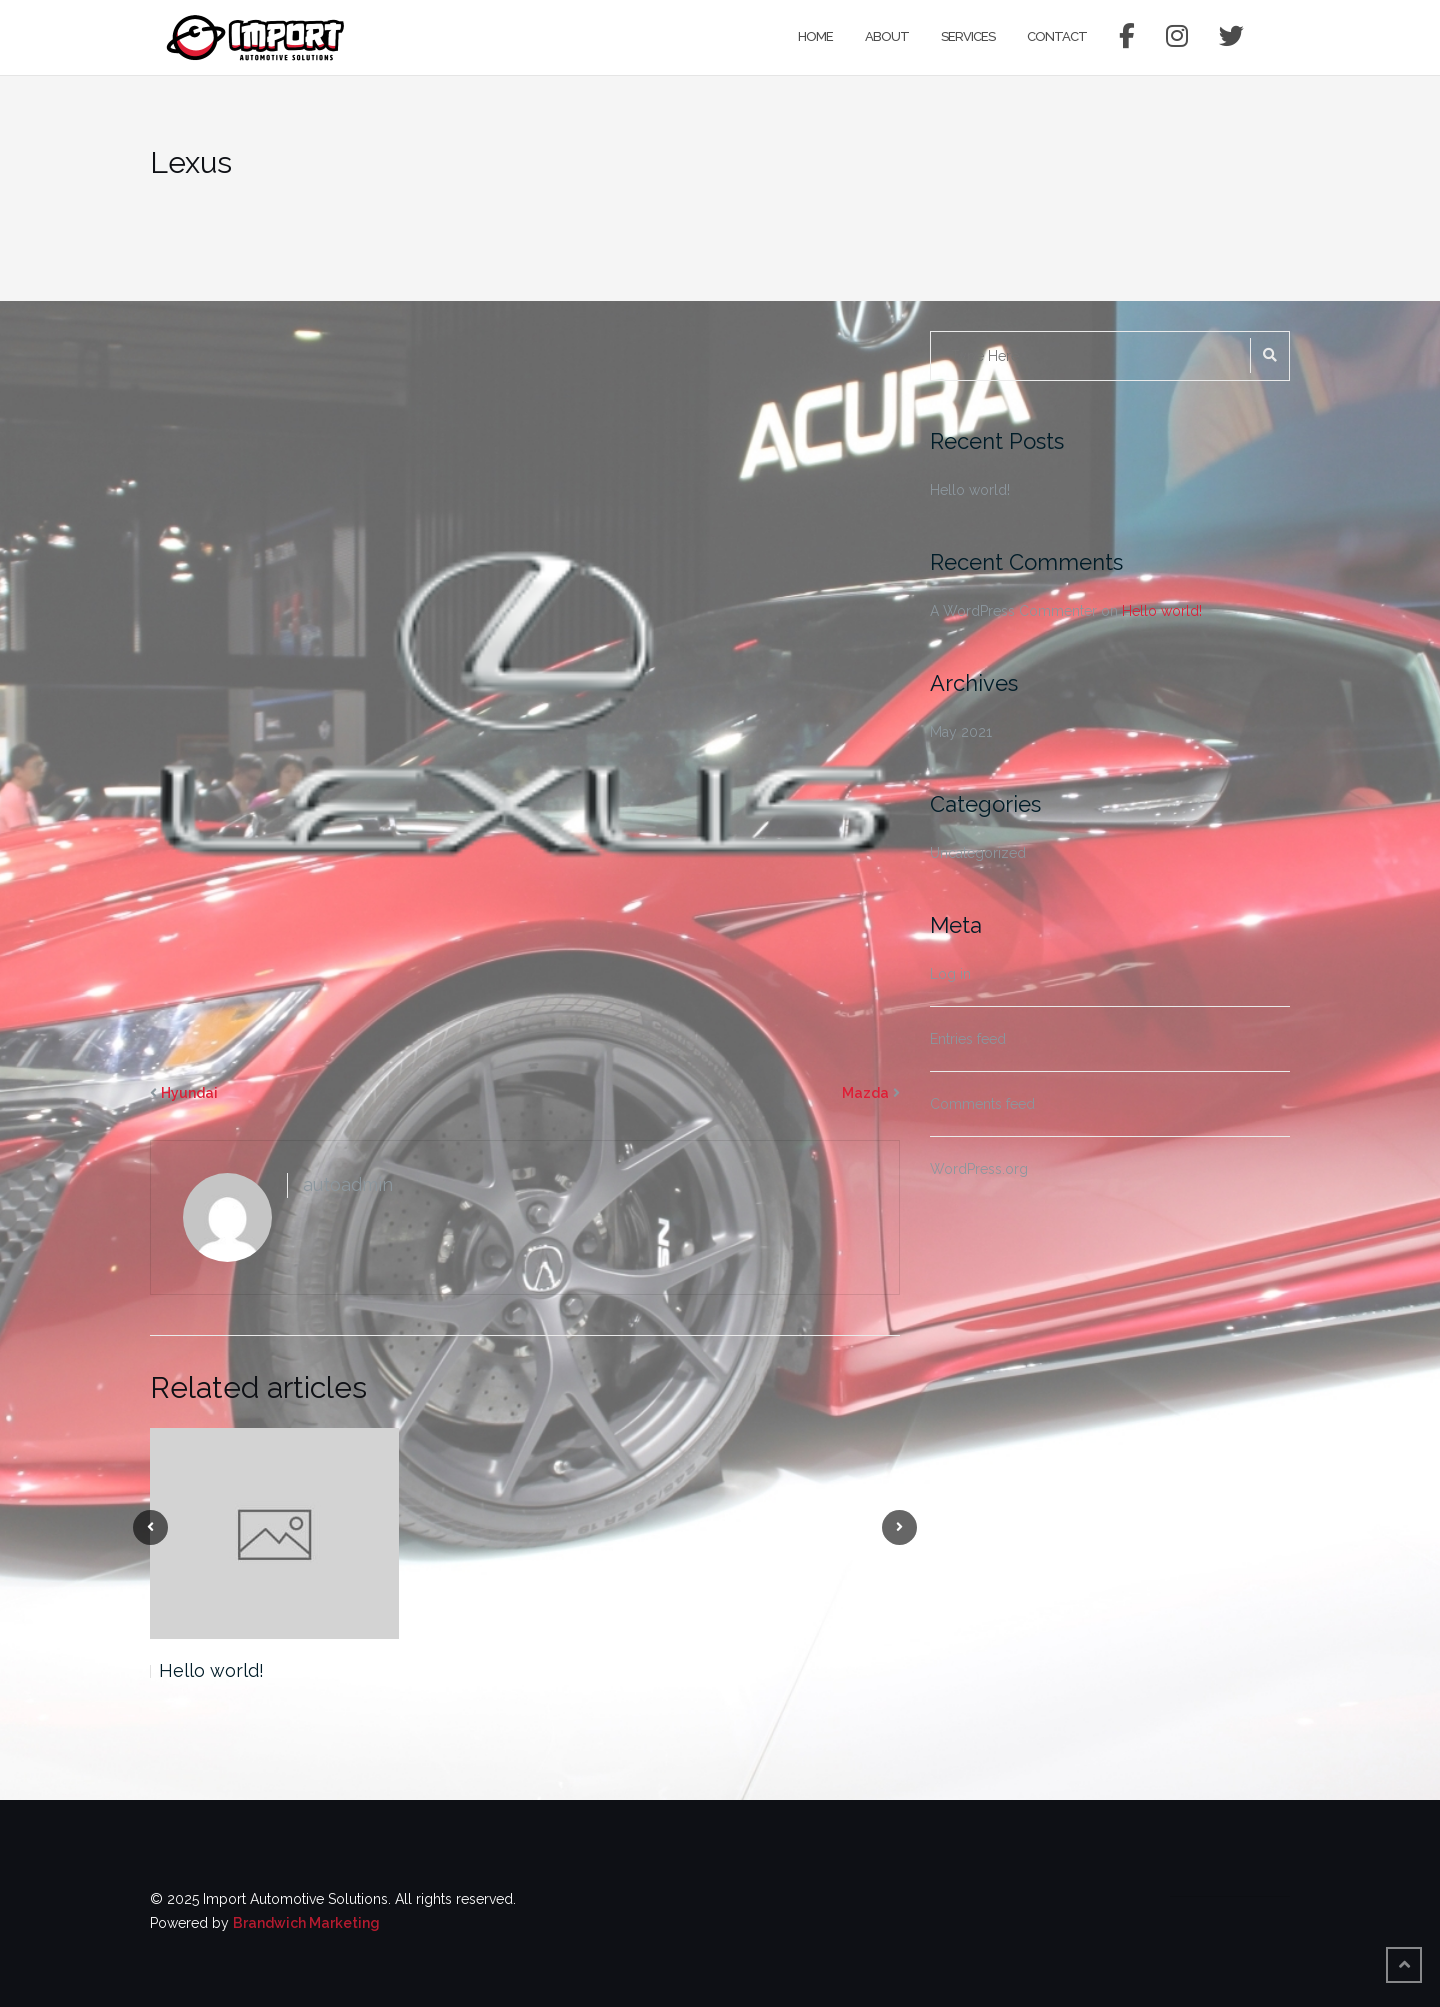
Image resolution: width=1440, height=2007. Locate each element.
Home (815, 36)
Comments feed (982, 1104)
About (887, 36)
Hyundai (189, 1093)
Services (968, 36)
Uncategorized (978, 853)
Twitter (1231, 37)
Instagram (1176, 37)
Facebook (1126, 37)
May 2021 (961, 732)
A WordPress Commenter (1013, 611)
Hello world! (211, 1670)
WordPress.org (979, 1169)
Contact (1057, 36)
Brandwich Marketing (306, 1923)
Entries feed (968, 1039)
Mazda (865, 1093)
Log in (950, 974)
